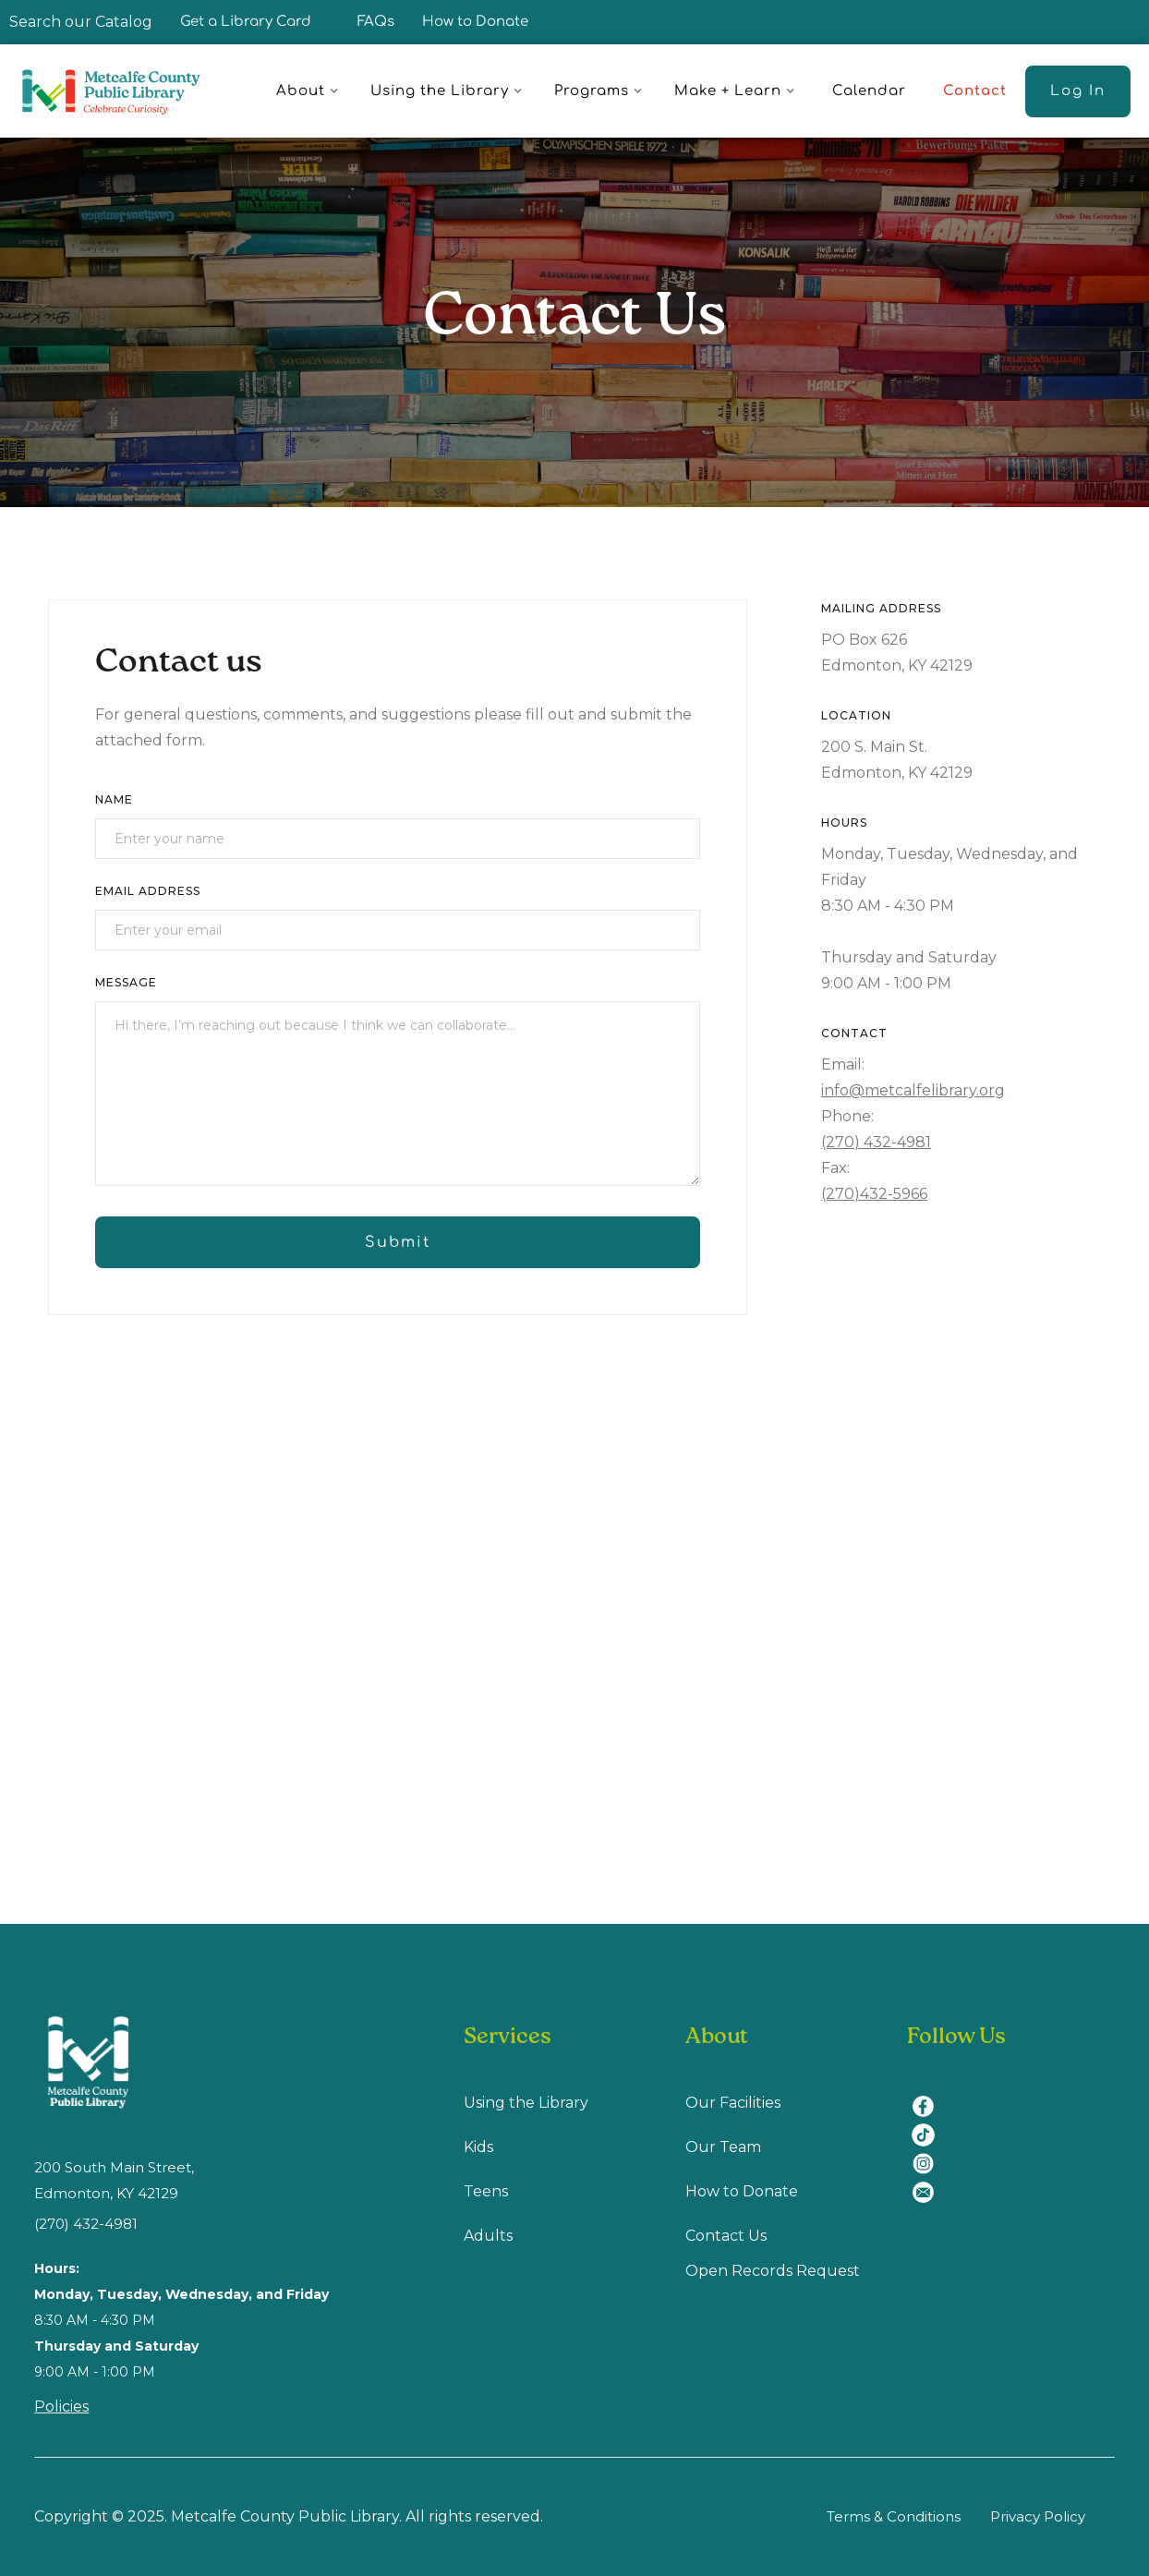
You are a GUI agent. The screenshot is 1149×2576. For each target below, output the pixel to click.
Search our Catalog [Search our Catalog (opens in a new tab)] (80, 21)
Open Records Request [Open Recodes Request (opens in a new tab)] (772, 2271)
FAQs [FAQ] (375, 22)
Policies (61, 2406)
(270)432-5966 (874, 1194)
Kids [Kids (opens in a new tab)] (478, 2147)
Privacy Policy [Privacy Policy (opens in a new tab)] (1037, 2516)
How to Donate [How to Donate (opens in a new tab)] (741, 2191)
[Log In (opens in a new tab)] (1078, 91)
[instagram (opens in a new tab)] (929, 2152)
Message (126, 982)
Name (114, 799)
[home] (119, 91)
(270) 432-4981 (876, 1142)
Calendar (869, 91)
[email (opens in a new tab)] (929, 2181)
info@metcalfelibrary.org (913, 1090)
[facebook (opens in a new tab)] (929, 2095)
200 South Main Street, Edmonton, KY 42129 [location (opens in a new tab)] (114, 2180)
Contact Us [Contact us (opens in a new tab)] (726, 2235)
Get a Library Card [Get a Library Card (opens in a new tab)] (245, 22)
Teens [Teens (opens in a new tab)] (486, 2191)
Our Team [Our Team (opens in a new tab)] (723, 2147)
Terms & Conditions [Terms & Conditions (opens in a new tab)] (894, 2516)
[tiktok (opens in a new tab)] (929, 2124)
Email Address (147, 891)
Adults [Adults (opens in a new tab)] (488, 2235)
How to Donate (475, 22)
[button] (310, 91)
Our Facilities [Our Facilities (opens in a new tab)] (732, 2102)
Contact (975, 91)
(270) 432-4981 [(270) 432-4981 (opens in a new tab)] (86, 2223)
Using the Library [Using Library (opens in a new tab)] (526, 2102)
